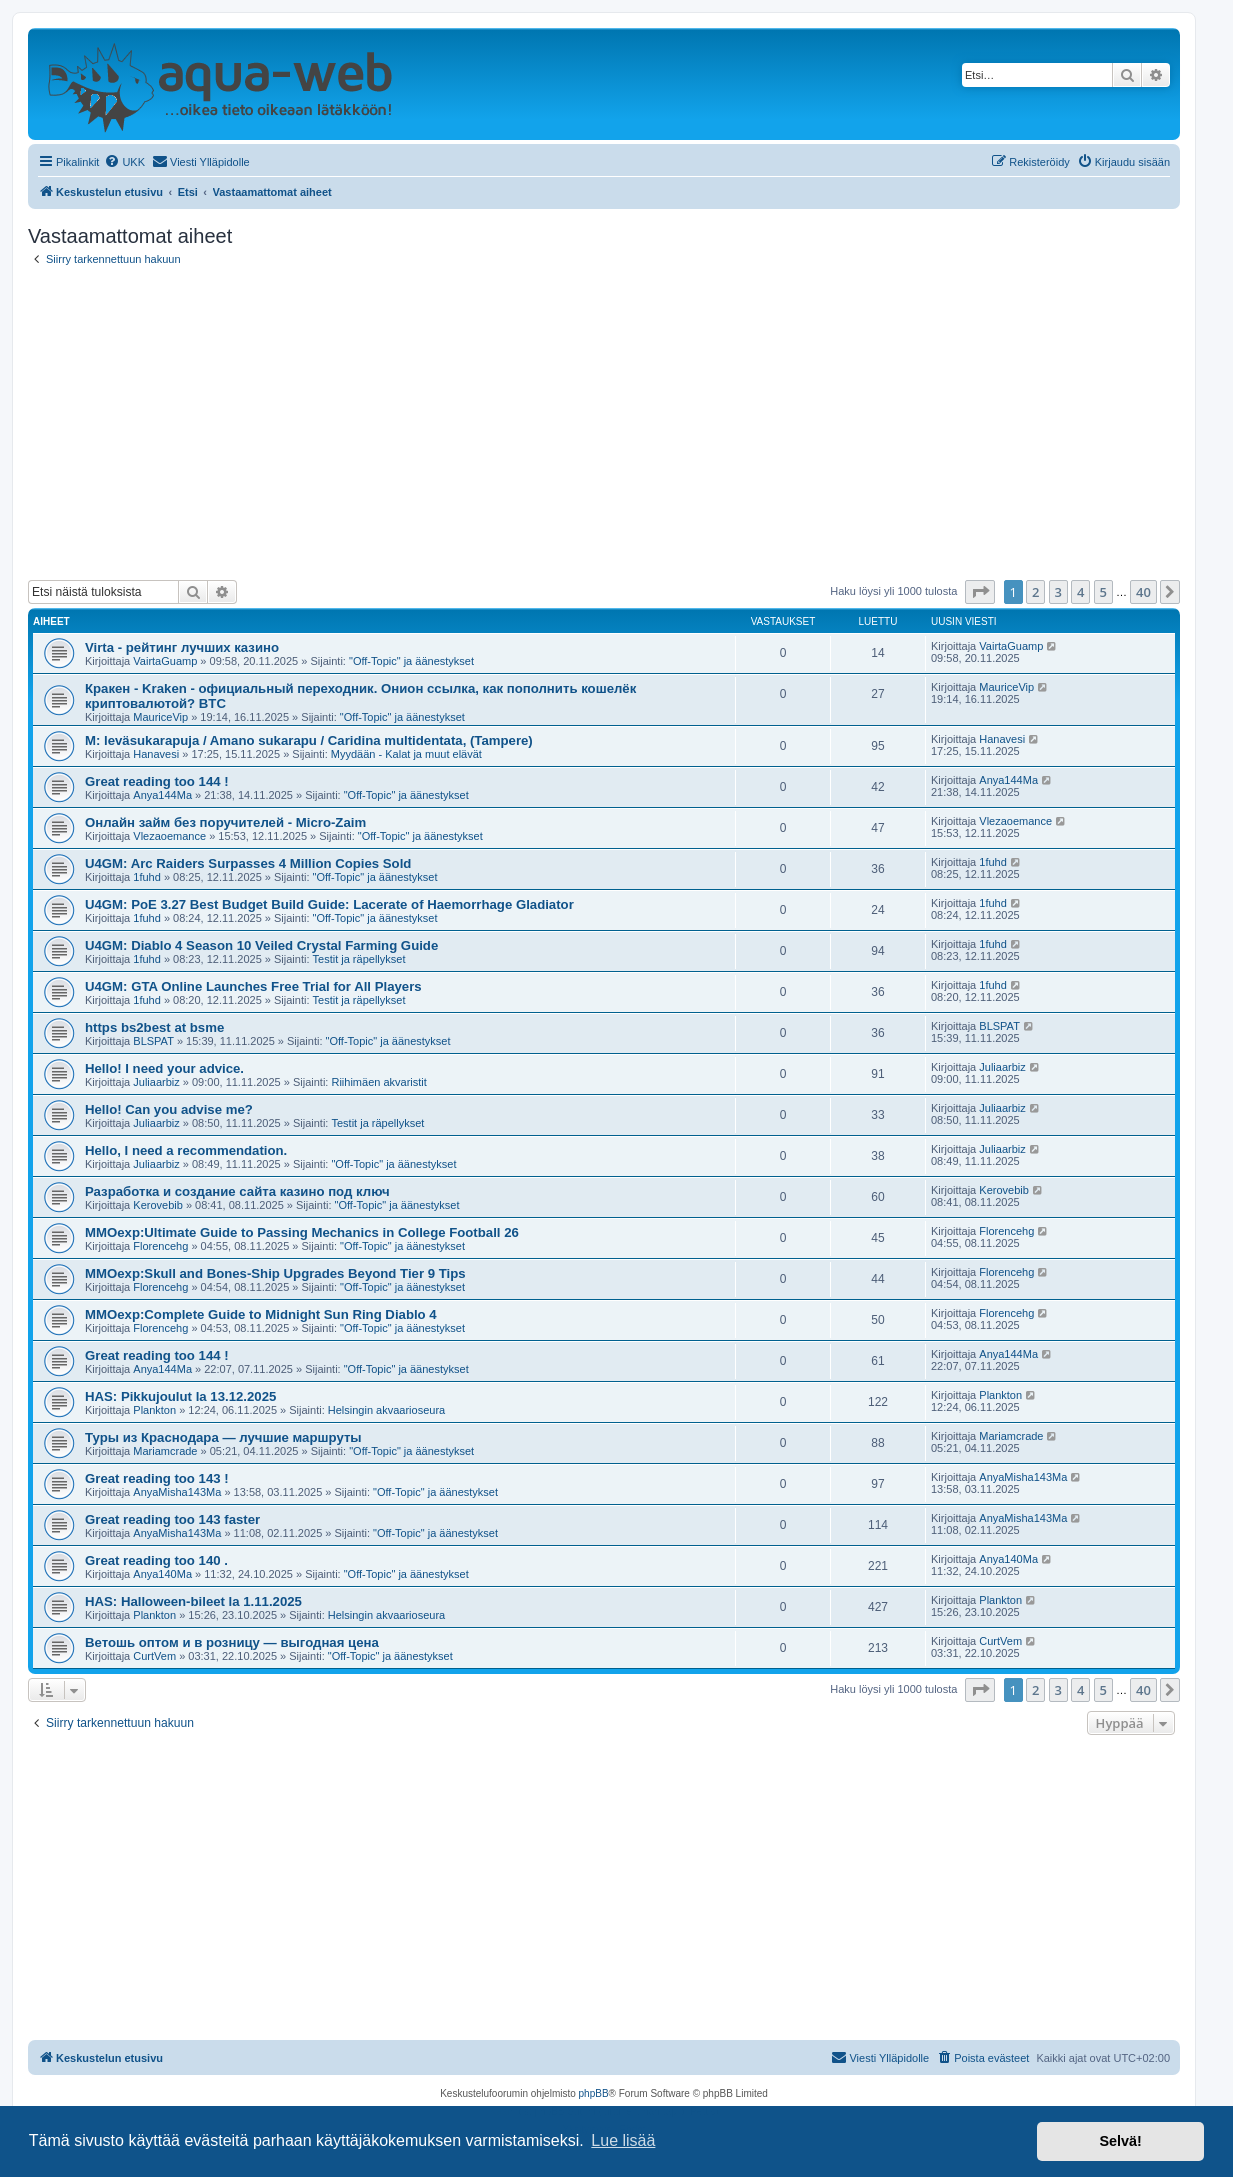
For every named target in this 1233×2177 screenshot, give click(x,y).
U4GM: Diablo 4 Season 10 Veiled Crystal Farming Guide (261, 945)
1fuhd (147, 877)
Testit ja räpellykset (359, 959)
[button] (980, 592)
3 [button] (1058, 592)
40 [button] (1143, 592)
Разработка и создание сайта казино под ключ (237, 1191)
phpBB (594, 2093)
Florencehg (160, 1246)
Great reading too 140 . (156, 1560)
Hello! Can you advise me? (169, 1109)
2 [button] (1035, 592)
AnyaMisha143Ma (177, 1492)
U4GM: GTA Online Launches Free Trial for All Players (253, 986)
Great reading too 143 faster (172, 1519)
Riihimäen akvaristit (378, 1082)
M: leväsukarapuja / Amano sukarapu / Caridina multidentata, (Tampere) (309, 740)
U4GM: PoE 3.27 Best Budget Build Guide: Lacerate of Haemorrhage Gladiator (329, 904)
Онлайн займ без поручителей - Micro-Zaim (225, 822)
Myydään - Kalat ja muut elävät (406, 754)
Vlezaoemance (169, 836)
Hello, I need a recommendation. (186, 1150)
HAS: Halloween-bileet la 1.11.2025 (193, 1601)
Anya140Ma (162, 1574)
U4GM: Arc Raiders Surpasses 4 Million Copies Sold (248, 863)
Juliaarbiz (156, 1082)
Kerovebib (158, 1205)
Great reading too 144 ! (157, 781)
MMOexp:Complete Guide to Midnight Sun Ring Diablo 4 (261, 1314)
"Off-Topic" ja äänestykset (411, 661)
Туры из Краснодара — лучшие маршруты (223, 1437)
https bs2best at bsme (154, 1027)
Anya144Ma (162, 795)
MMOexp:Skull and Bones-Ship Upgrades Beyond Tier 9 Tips (275, 1273)
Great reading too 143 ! (157, 1478)
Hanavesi (156, 754)
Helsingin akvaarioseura (386, 1410)
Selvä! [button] (1120, 2141)
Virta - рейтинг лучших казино (182, 647)
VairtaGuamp (165, 661)
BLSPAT (153, 1041)
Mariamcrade (165, 1451)
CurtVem (154, 1656)
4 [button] (1080, 592)
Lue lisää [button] (623, 2140)
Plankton (154, 1410)
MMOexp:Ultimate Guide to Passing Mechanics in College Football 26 (302, 1232)
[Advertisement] (604, 423)
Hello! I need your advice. (164, 1068)
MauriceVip (160, 717)
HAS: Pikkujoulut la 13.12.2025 (180, 1396)
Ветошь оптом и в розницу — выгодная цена (232, 1642)
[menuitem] (124, 162)
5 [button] (1103, 592)
